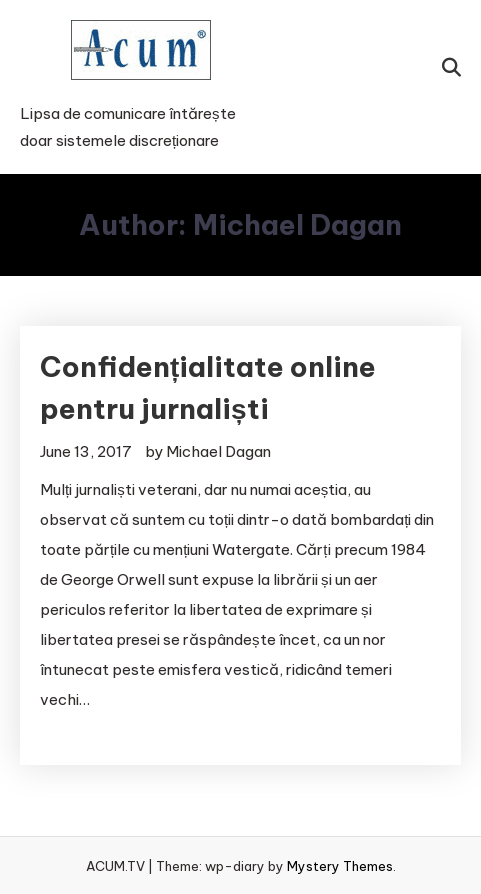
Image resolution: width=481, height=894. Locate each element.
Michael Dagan (218, 451)
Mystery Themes (340, 866)
